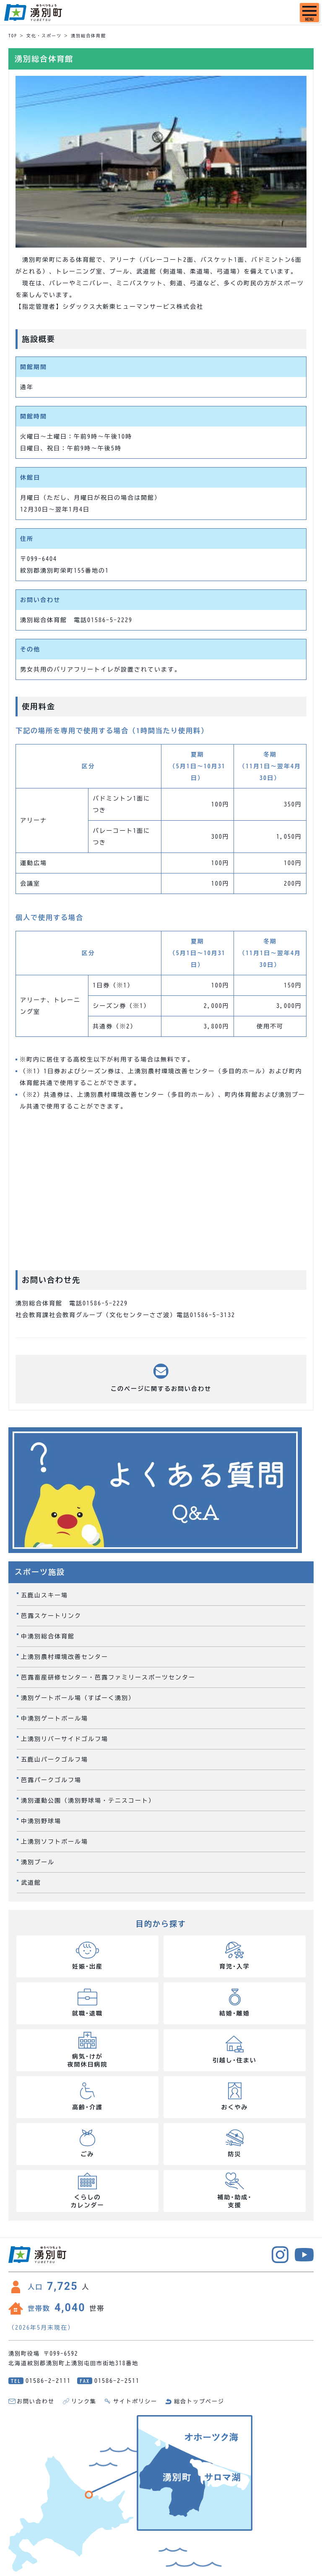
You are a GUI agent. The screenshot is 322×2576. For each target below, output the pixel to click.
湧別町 (33, 12)
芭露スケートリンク (51, 1616)
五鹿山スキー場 (44, 1595)
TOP (12, 36)
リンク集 (83, 2401)
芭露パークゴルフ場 (51, 1780)
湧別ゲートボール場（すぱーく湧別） (78, 1698)
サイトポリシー (135, 2401)
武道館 (31, 1883)
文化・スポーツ (44, 36)
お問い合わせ (36, 2401)
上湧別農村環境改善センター (64, 1657)
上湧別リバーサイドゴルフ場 (64, 1739)
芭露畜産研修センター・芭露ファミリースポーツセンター (108, 1677)
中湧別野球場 (41, 1821)
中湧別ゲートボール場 (54, 1718)
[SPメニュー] (309, 12)
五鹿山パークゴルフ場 (54, 1759)
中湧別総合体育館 (48, 1636)
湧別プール (38, 1862)
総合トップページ (199, 2401)
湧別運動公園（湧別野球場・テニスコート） (88, 1800)
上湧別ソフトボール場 (54, 1842)
